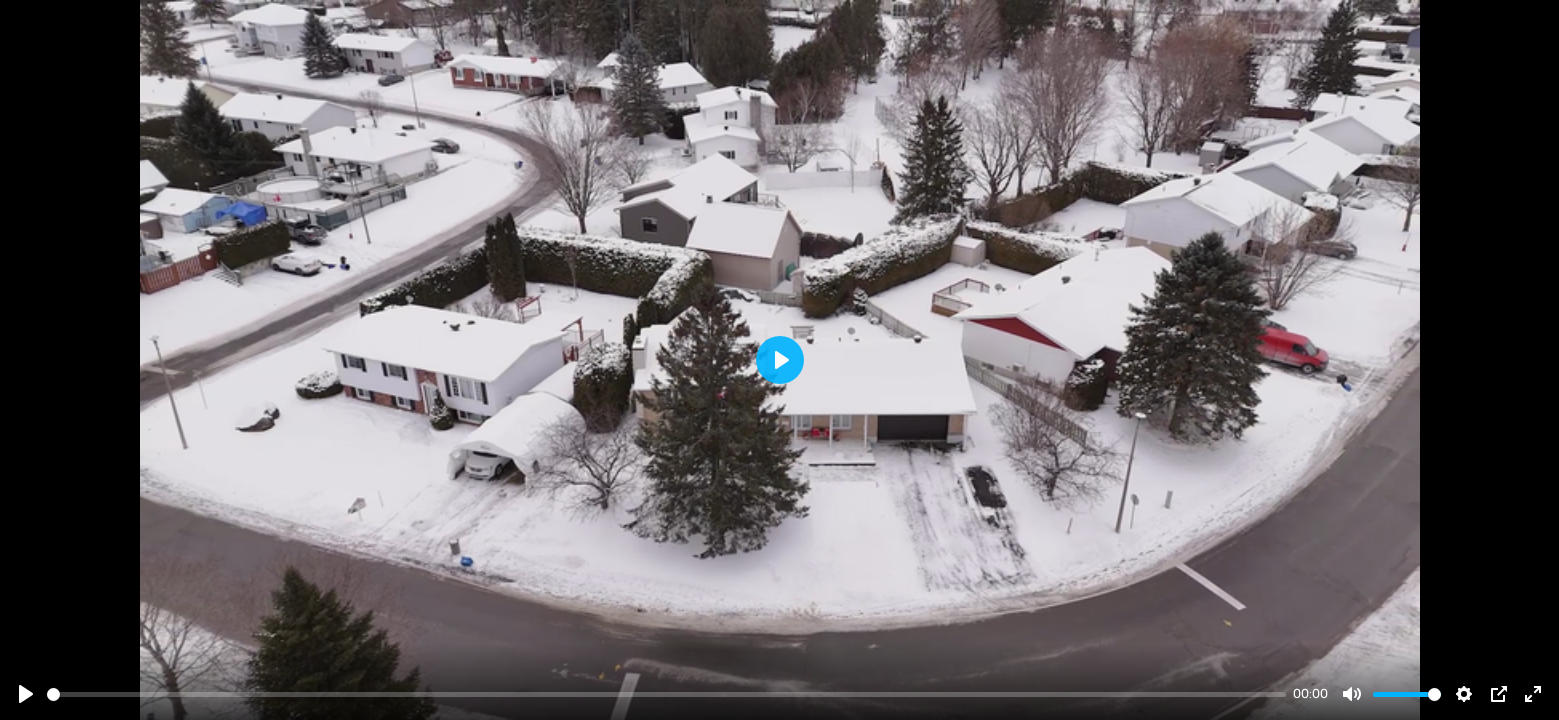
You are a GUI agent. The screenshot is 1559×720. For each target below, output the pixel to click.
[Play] (26, 694)
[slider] (666, 694)
